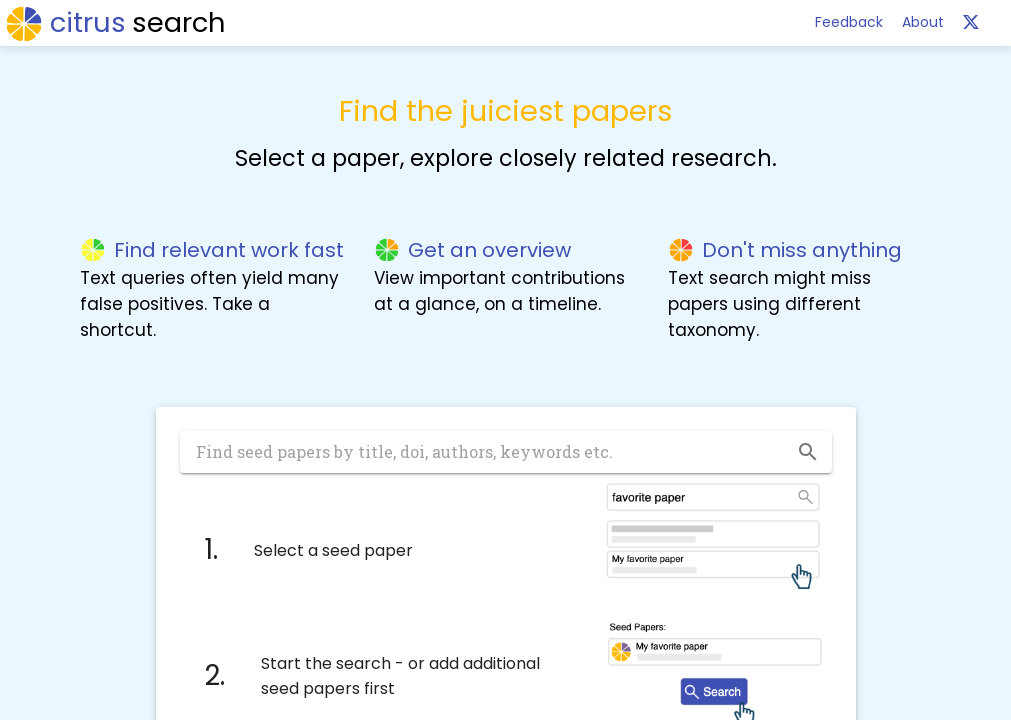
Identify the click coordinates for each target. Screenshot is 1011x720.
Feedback (849, 22)
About (923, 22)
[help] (971, 22)
